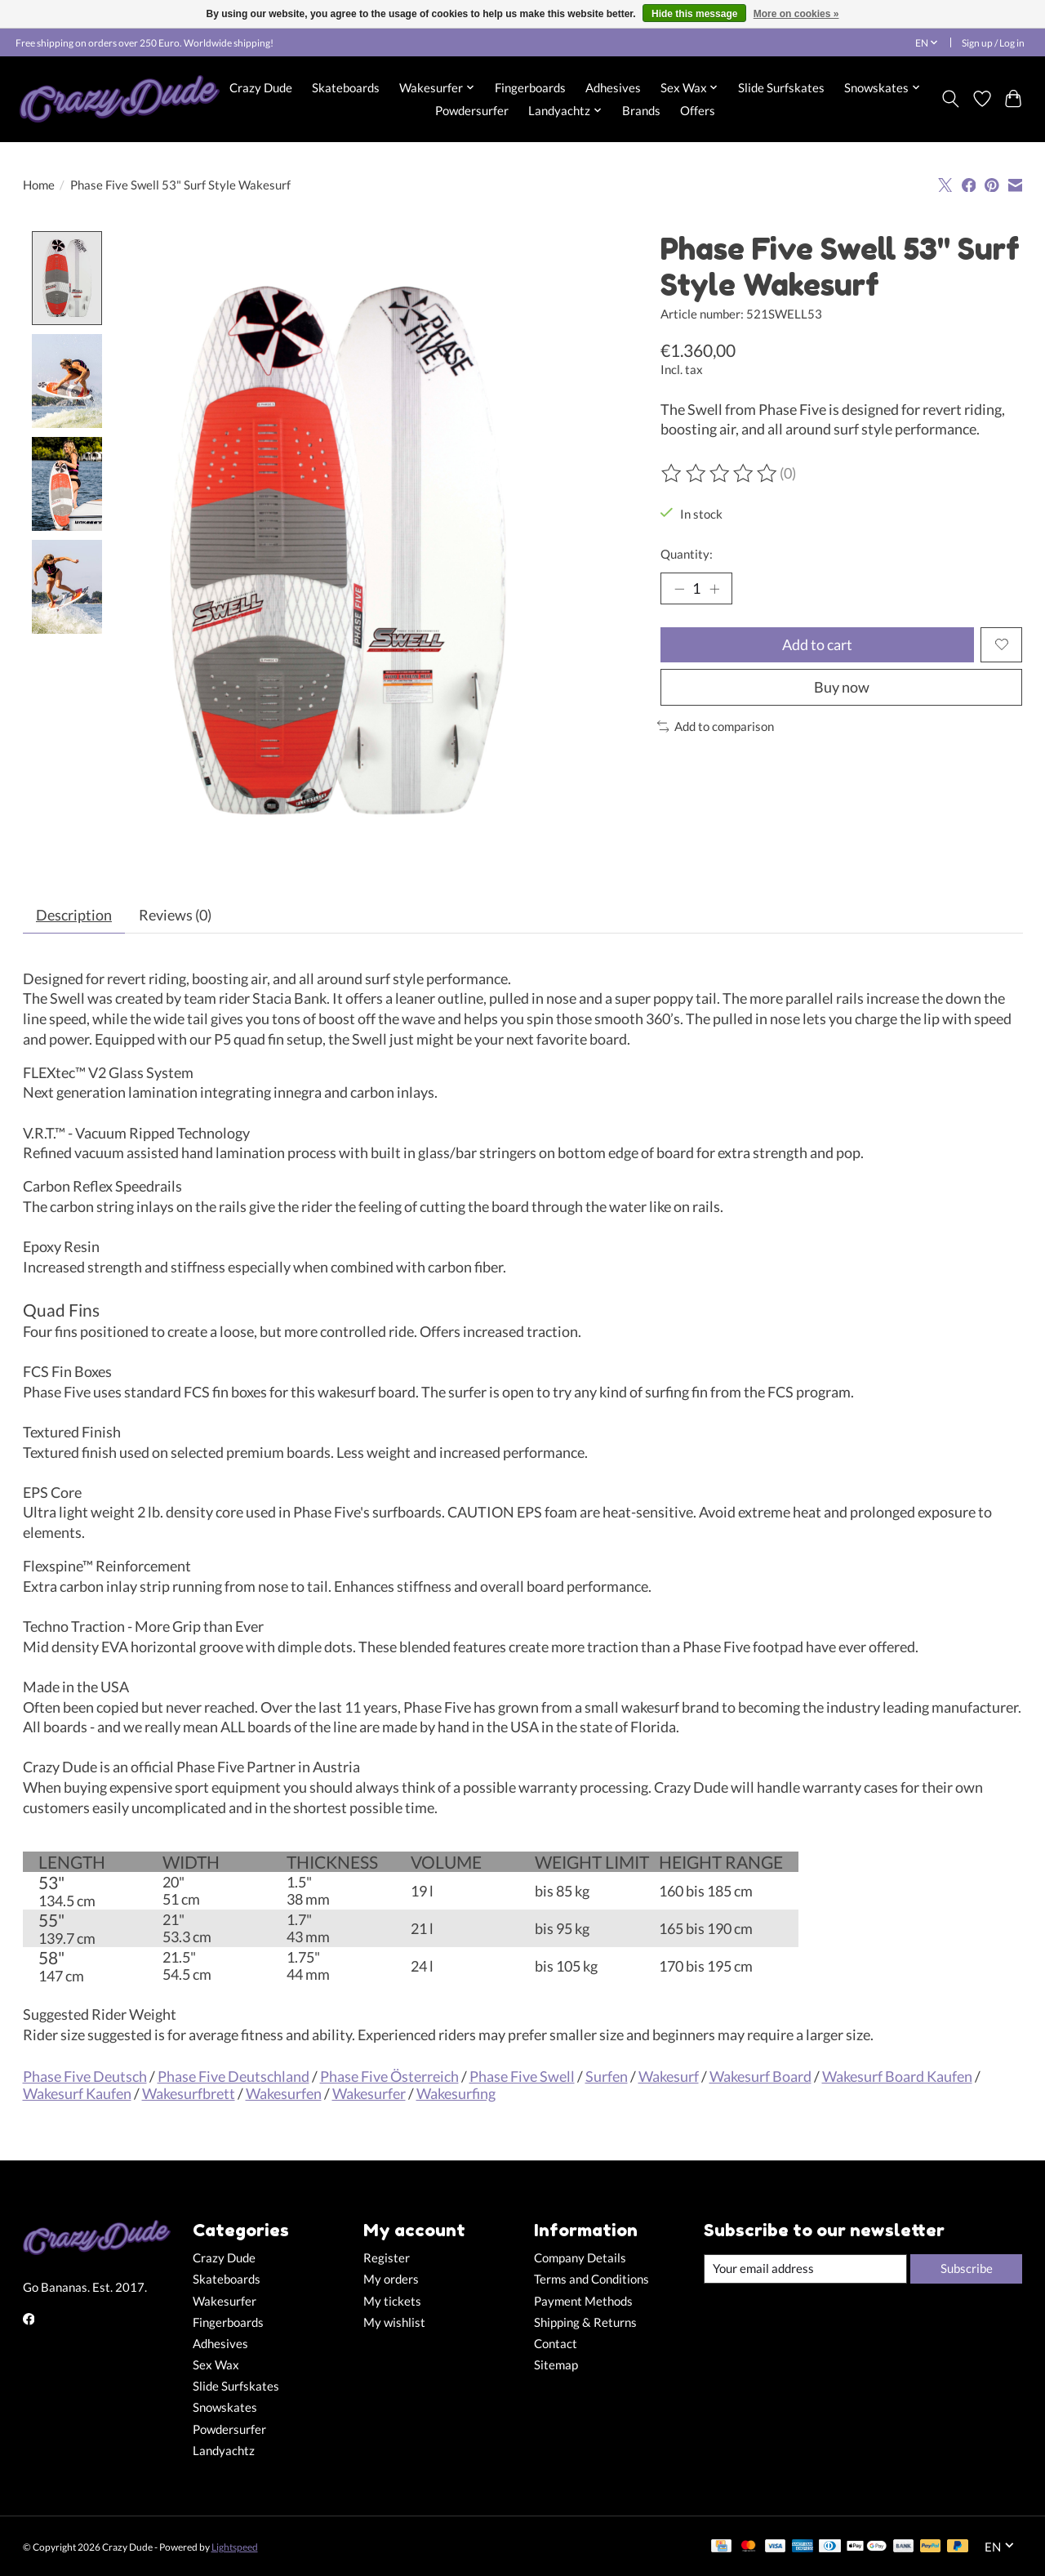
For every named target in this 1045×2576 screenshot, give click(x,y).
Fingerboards (530, 87)
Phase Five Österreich (389, 2076)
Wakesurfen (284, 2093)
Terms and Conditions (591, 2280)
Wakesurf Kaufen (77, 2093)
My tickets (392, 2301)
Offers (697, 110)
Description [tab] (74, 915)
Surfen (606, 2076)
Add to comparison (716, 726)
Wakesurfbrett (188, 2093)
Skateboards (346, 87)
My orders (391, 2280)
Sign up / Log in (993, 43)
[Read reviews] (720, 473)
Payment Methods (583, 2301)
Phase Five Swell (522, 2076)
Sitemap (556, 2366)
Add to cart (817, 644)
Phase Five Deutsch (85, 2076)
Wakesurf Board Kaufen (897, 2076)
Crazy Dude (260, 87)
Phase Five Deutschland (233, 2076)
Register (386, 2259)
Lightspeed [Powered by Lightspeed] (234, 2547)
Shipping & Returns (585, 2322)
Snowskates (225, 2408)
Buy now (841, 687)
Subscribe (966, 2268)
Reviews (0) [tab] (175, 915)
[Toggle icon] (950, 99)
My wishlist (394, 2322)
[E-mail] (805, 2269)
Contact (555, 2344)
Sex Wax (216, 2366)
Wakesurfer (369, 2093)
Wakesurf (668, 2076)
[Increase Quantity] (714, 588)
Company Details (580, 2259)
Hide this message (694, 14)
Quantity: (686, 554)
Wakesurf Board (760, 2076)
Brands (641, 110)
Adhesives (613, 87)
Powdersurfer (472, 110)
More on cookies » (796, 14)
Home (39, 185)
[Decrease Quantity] (679, 588)
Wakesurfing (456, 2093)
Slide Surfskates (781, 87)
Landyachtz (224, 2451)
